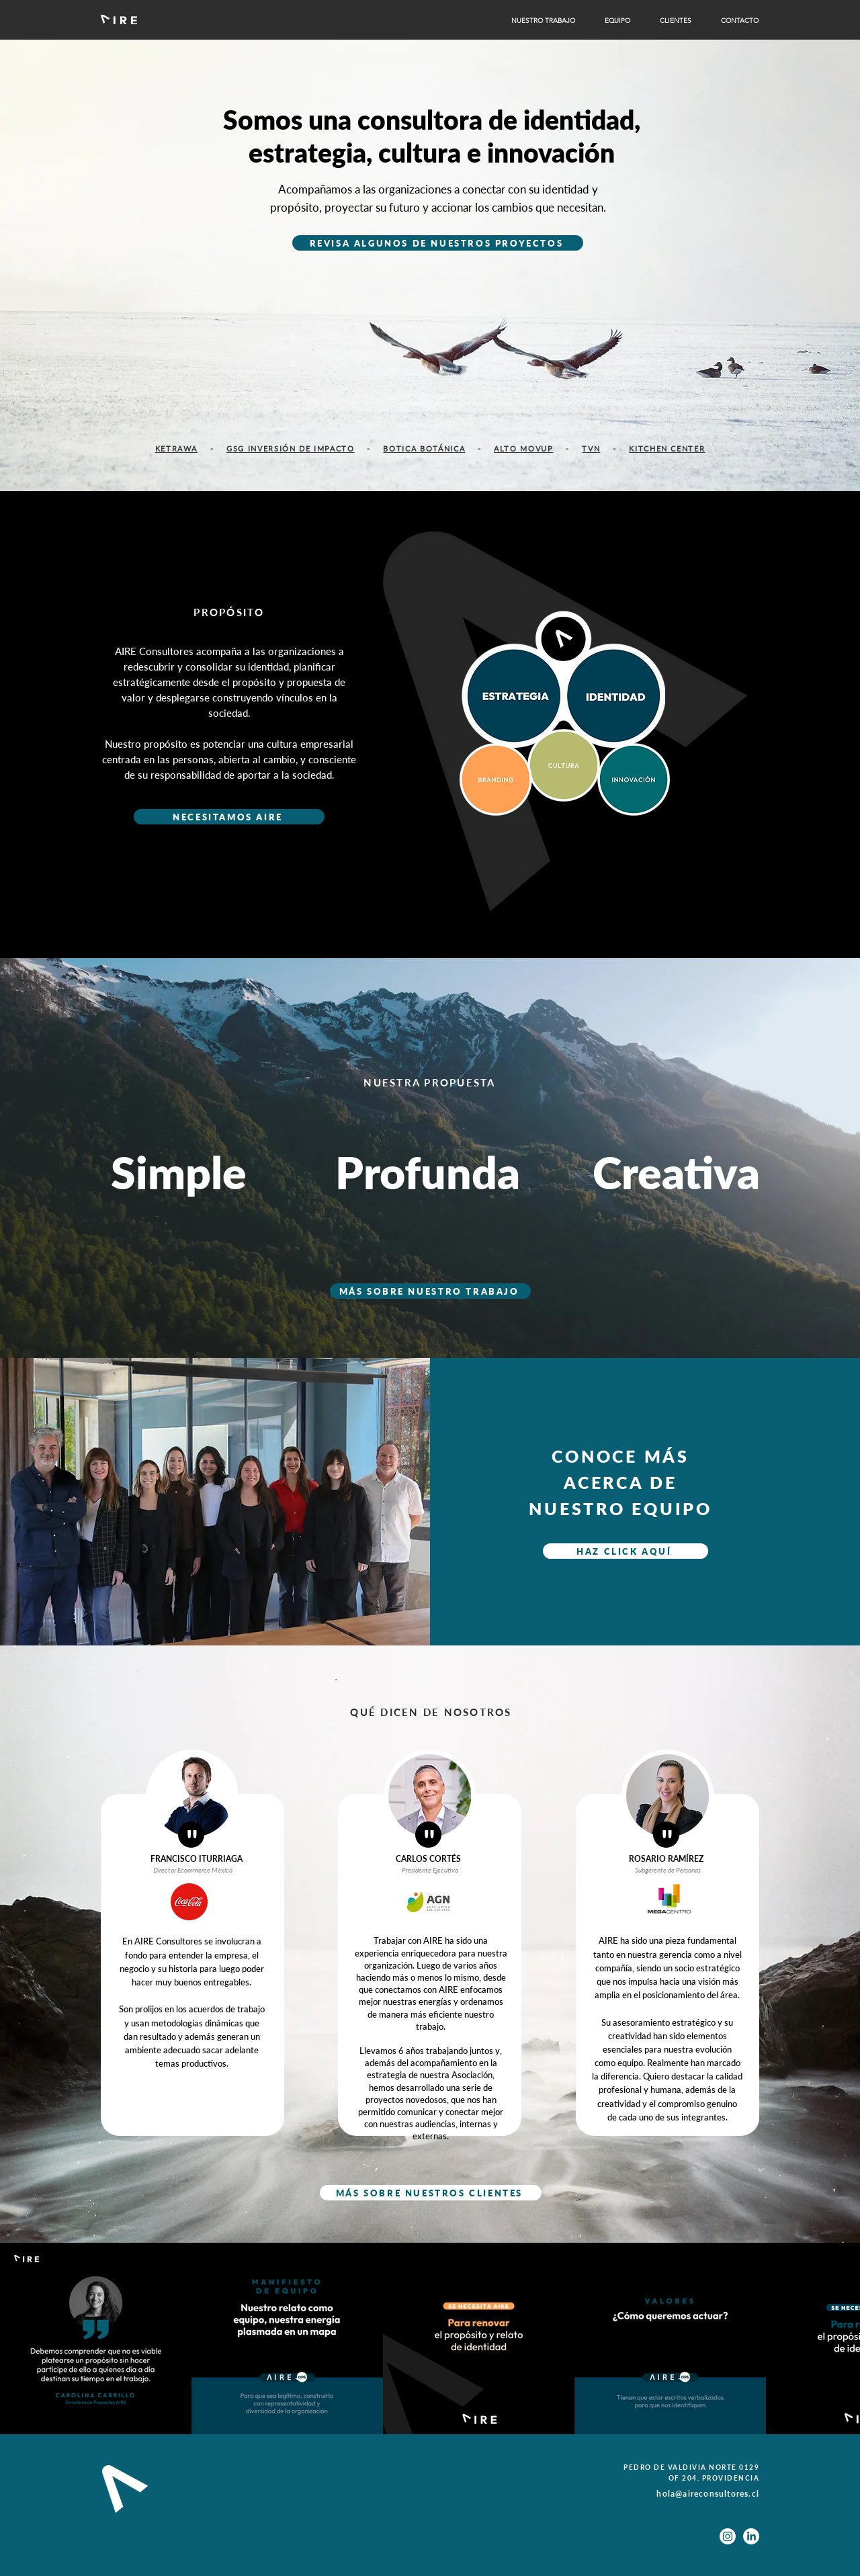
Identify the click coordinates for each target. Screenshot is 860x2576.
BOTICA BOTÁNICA (424, 448)
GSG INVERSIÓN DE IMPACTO (290, 448)
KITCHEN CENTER (667, 448)
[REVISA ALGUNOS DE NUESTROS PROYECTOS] (437, 243)
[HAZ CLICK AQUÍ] (625, 1551)
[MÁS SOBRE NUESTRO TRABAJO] (430, 1291)
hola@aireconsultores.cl (707, 2494)
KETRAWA (176, 448)
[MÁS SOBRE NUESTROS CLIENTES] (431, 2192)
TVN (591, 448)
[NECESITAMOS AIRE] (229, 816)
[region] (565, 768)
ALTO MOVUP (524, 448)
